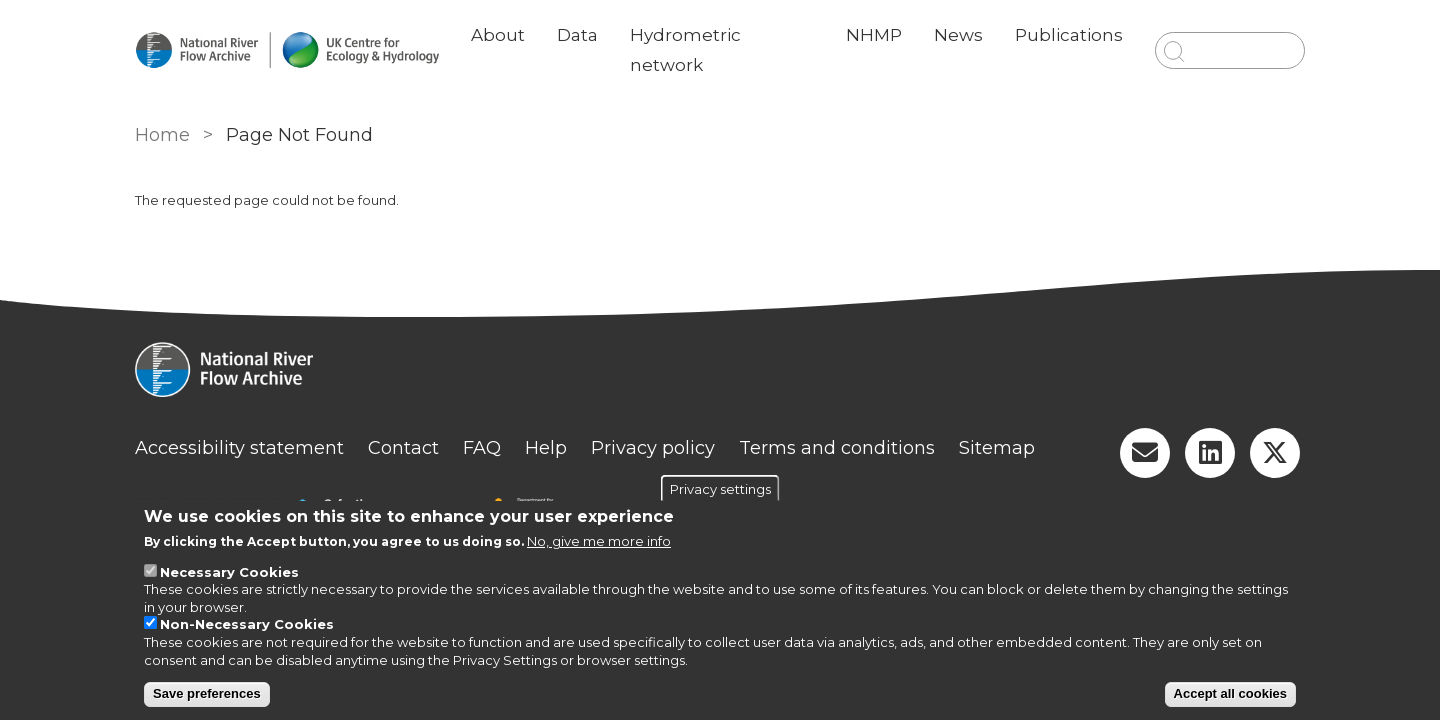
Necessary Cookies (229, 572)
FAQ (482, 448)
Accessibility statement (239, 448)
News (958, 35)
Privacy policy (653, 448)
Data (577, 35)
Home (162, 135)
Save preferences (207, 693)
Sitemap (997, 448)
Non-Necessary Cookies (247, 624)
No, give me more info (599, 541)
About (498, 35)
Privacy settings (720, 488)
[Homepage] (720, 372)
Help (546, 448)
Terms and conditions (837, 448)
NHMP (874, 35)
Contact (403, 448)
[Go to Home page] (287, 50)
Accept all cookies (1230, 693)
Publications (1069, 35)
